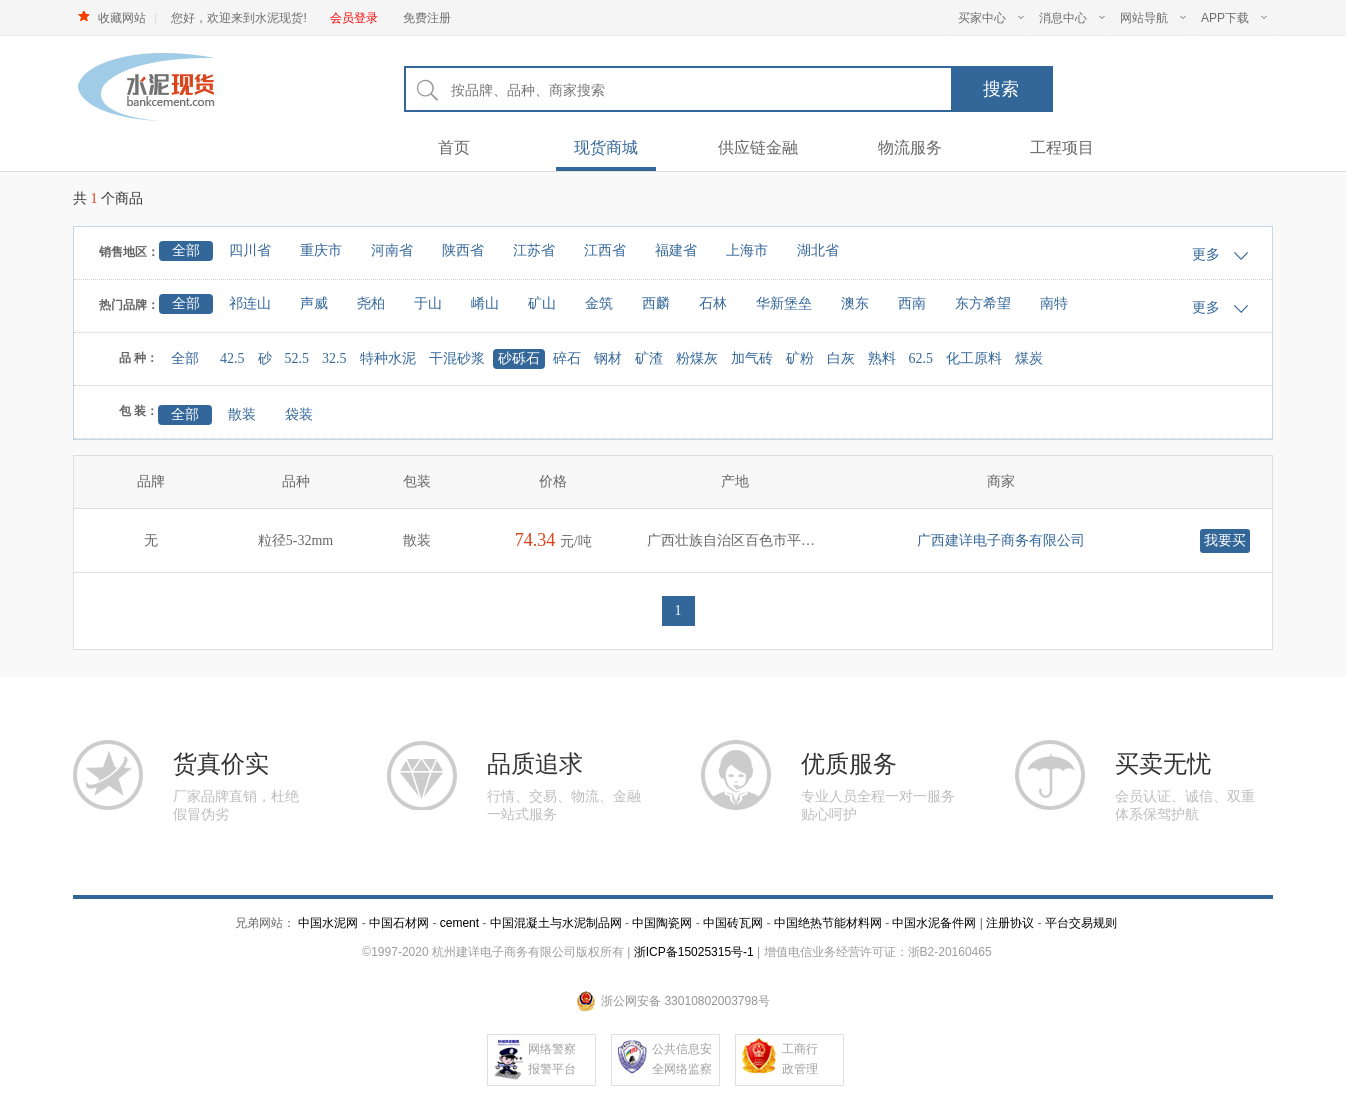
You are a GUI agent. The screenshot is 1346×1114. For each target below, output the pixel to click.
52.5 (297, 358)
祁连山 (250, 303)
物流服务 (910, 147)
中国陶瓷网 (662, 923)
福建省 (676, 250)
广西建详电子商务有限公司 (1001, 540)
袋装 (299, 414)
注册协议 (1010, 923)
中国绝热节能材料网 (828, 923)
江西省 (605, 250)
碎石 (567, 358)
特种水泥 (388, 358)
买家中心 (991, 18)
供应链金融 (758, 147)
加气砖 (752, 358)
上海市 (747, 250)
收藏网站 (122, 18)
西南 (912, 303)
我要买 (1225, 540)
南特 (1054, 303)
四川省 (250, 250)
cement (459, 923)
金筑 (599, 303)
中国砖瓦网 (733, 923)
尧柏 (371, 303)
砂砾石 (519, 358)
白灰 (841, 358)
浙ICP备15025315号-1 (694, 952)
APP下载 (1234, 18)
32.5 (334, 358)
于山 (428, 303)
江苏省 (534, 250)
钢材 (608, 358)
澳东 (855, 303)
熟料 (882, 358)
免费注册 (427, 18)
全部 (186, 250)
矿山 (542, 303)
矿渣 (649, 358)
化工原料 (974, 358)
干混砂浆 (457, 358)
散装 (242, 414)
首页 (454, 147)
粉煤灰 (697, 358)
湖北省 (818, 250)
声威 (314, 303)
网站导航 (1153, 18)
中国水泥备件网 (934, 923)
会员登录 (354, 18)
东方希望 (983, 303)
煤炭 (1029, 358)
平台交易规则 (1081, 923)
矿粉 (800, 358)
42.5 (232, 358)
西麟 (656, 303)
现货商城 (606, 147)
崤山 (485, 303)
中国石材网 (400, 923)
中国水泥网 (328, 923)
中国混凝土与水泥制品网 (556, 923)
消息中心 (1072, 18)
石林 (713, 303)
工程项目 (1062, 147)
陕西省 (463, 250)
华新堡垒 (784, 303)
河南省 (392, 250)
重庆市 (321, 250)
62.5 (921, 358)
